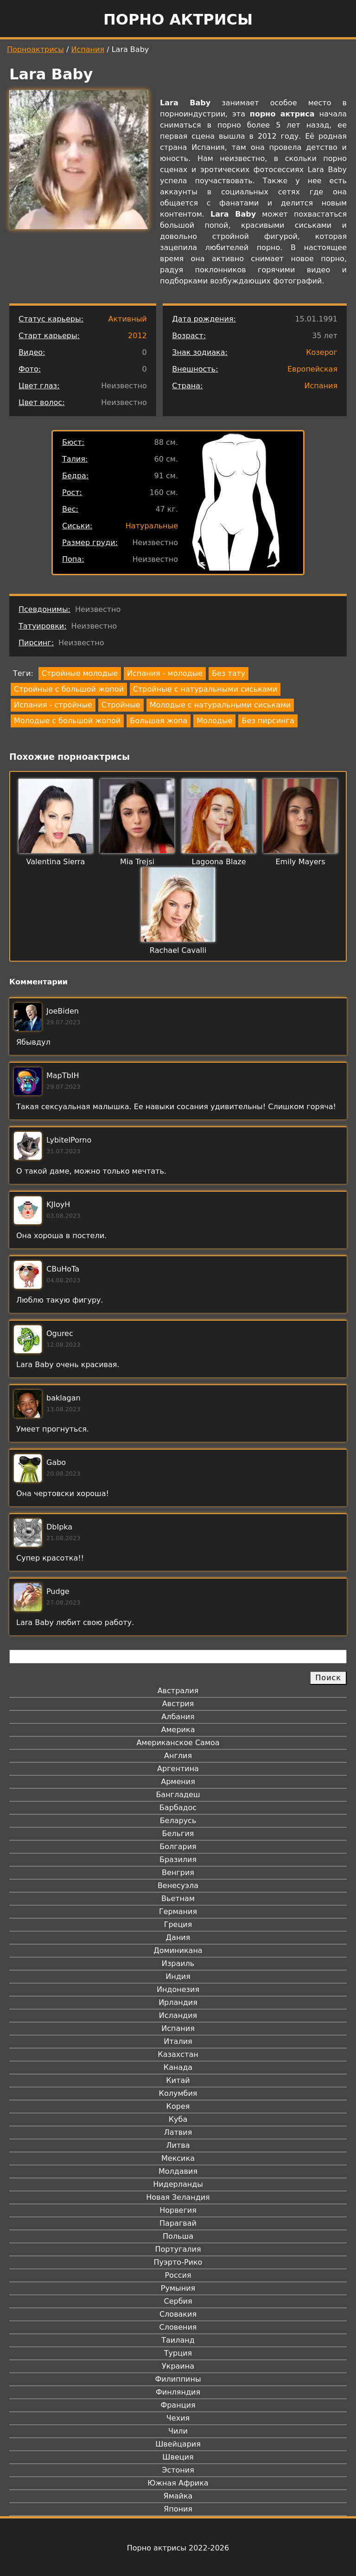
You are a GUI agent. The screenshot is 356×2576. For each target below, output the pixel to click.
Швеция (177, 2457)
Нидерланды (178, 2184)
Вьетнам (178, 1898)
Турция (178, 2353)
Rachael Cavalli (178, 950)
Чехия (178, 2418)
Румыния (178, 2288)
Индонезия (178, 1989)
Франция (177, 2405)
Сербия (178, 2301)
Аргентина (178, 1768)
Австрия (178, 1703)
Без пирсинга (268, 720)
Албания (177, 1716)
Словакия (178, 2314)
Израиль (178, 1963)
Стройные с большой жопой (69, 689)
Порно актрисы (178, 19)
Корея (178, 2106)
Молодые (214, 720)
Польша (178, 2236)
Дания (178, 1937)
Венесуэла (178, 1885)
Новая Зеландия (178, 2197)
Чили (178, 2431)
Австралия (178, 1690)
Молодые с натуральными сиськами (220, 704)
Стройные (121, 704)
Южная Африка (177, 2483)
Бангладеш (178, 1794)
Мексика (178, 2158)
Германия (178, 1911)
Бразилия (178, 1859)
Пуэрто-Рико (178, 2262)
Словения (178, 2327)
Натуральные (152, 525)
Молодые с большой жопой (67, 720)
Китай (178, 2080)
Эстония (178, 2470)
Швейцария (178, 2444)
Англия (178, 1755)
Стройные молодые (80, 673)
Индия (178, 1976)
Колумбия (178, 2093)
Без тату (228, 673)
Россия (178, 2275)
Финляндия (178, 2392)
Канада (178, 2067)
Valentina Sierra (55, 861)
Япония (178, 2509)
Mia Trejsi (137, 861)
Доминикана (177, 1950)
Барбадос (178, 1807)
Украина (178, 2366)
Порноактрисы (35, 49)
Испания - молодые (165, 673)
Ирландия (178, 2002)
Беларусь (178, 1820)
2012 (137, 335)
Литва (178, 2145)
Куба (178, 2119)
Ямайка (178, 2496)
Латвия (178, 2132)
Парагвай (178, 2223)
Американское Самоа (177, 1742)
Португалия (178, 2249)
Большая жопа (158, 720)
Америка (178, 1729)
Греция (178, 1924)
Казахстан (178, 2054)
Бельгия (178, 1833)
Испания (88, 49)
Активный (127, 319)
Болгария (177, 1846)
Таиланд (178, 2340)
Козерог (321, 352)
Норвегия (178, 2210)
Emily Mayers (300, 861)
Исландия (178, 2015)
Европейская (312, 369)
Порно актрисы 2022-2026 (178, 2548)
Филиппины (178, 2379)
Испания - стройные (53, 704)
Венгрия (178, 1872)
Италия (178, 2041)
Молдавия (178, 2171)
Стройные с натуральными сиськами (205, 689)
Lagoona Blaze (219, 861)
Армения (178, 1781)
